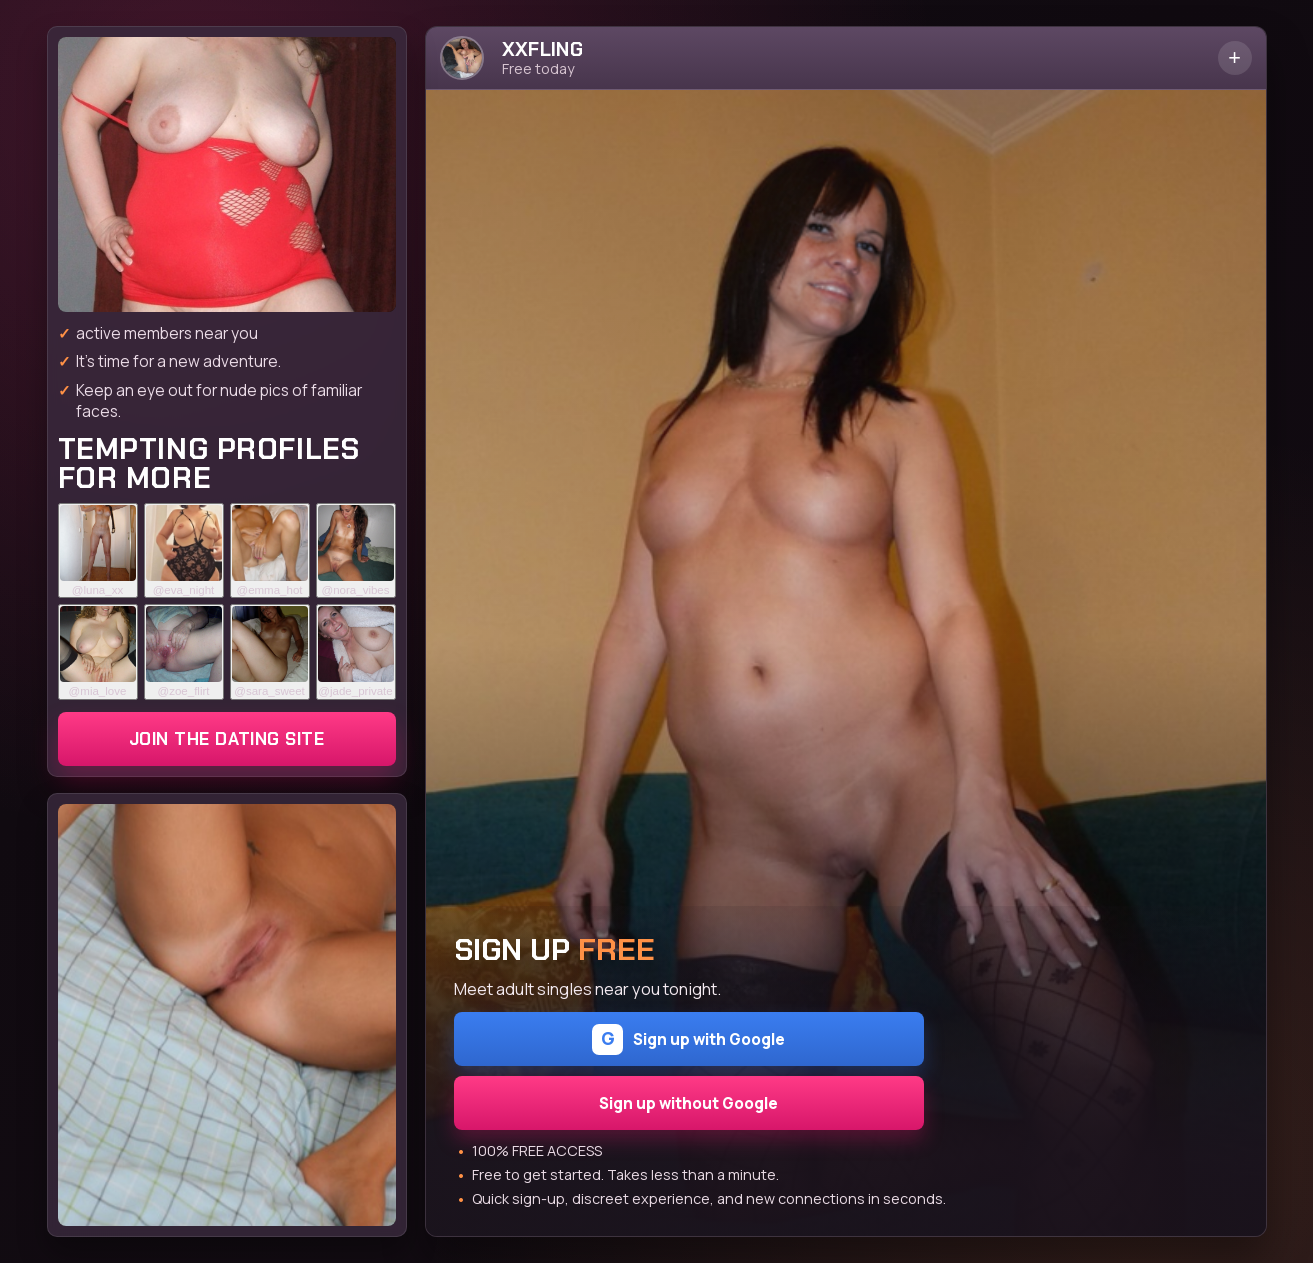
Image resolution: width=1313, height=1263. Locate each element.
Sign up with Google (688, 1039)
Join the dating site (226, 739)
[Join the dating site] (227, 174)
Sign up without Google (688, 1103)
